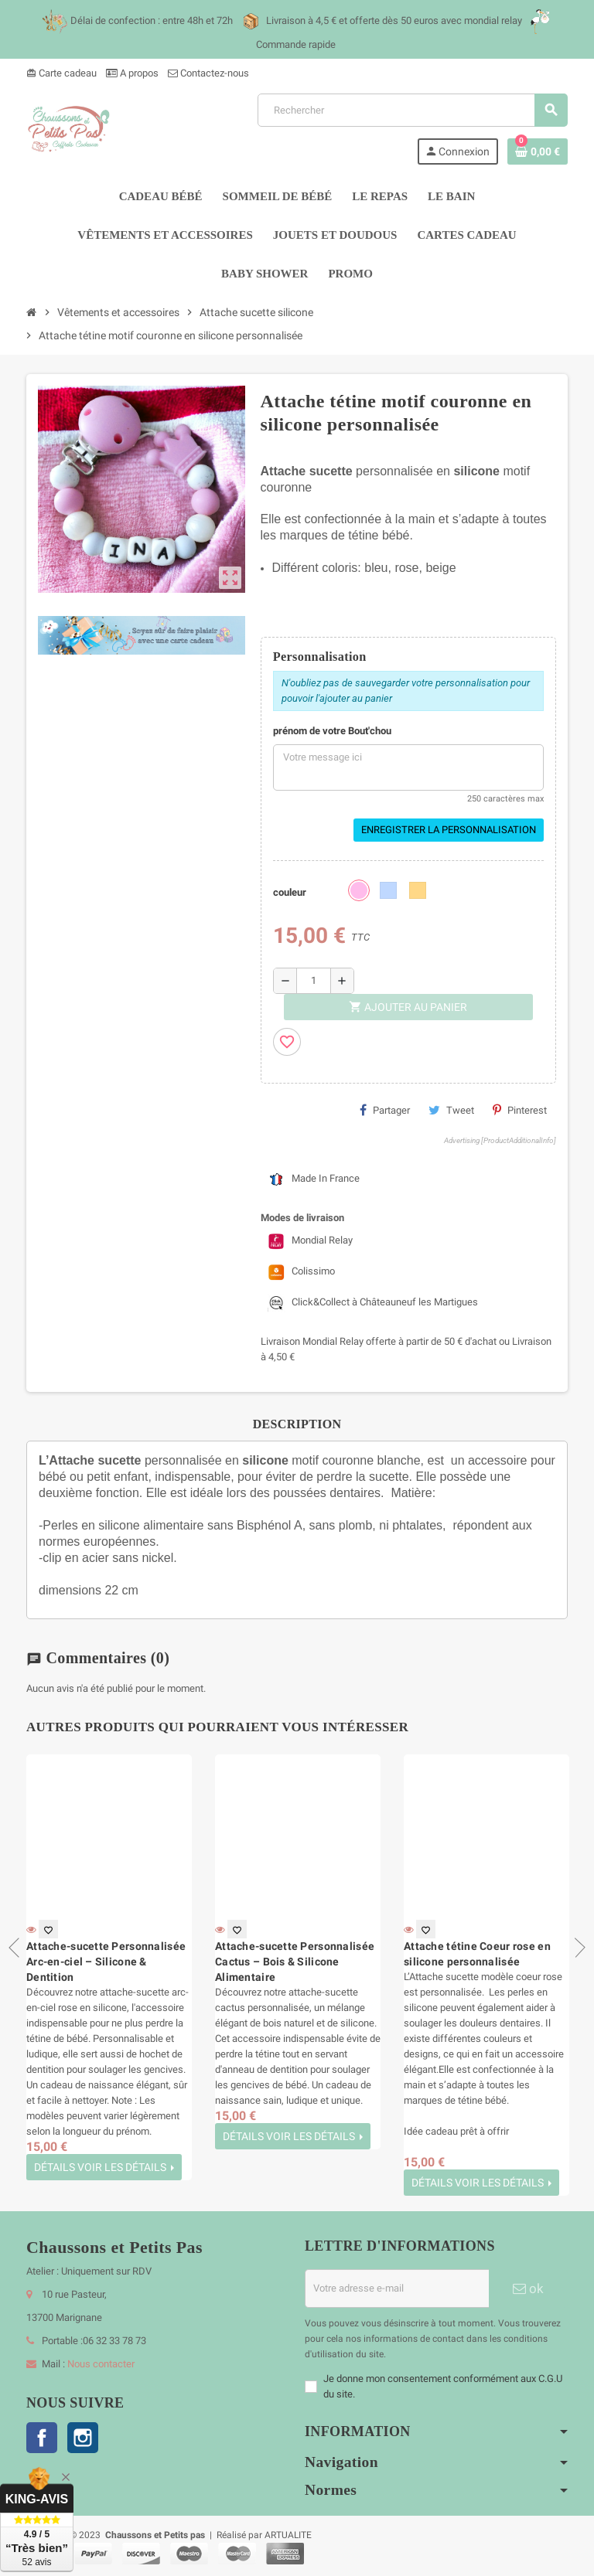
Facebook (41, 2437)
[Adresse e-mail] (397, 2288)
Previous (18, 1947)
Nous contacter (101, 2364)
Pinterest (520, 1110)
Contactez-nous (208, 73)
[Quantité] (313, 980)
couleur (289, 892)
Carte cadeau (61, 73)
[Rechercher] (412, 110)
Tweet (451, 1110)
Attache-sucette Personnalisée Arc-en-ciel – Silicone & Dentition (106, 1961)
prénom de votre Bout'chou (332, 731)
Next (575, 1947)
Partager (385, 1110)
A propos (132, 73)
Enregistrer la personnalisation (448, 829)
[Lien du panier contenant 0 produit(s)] (537, 151)
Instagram (82, 2437)
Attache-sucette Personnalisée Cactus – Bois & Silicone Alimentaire (294, 1961)
